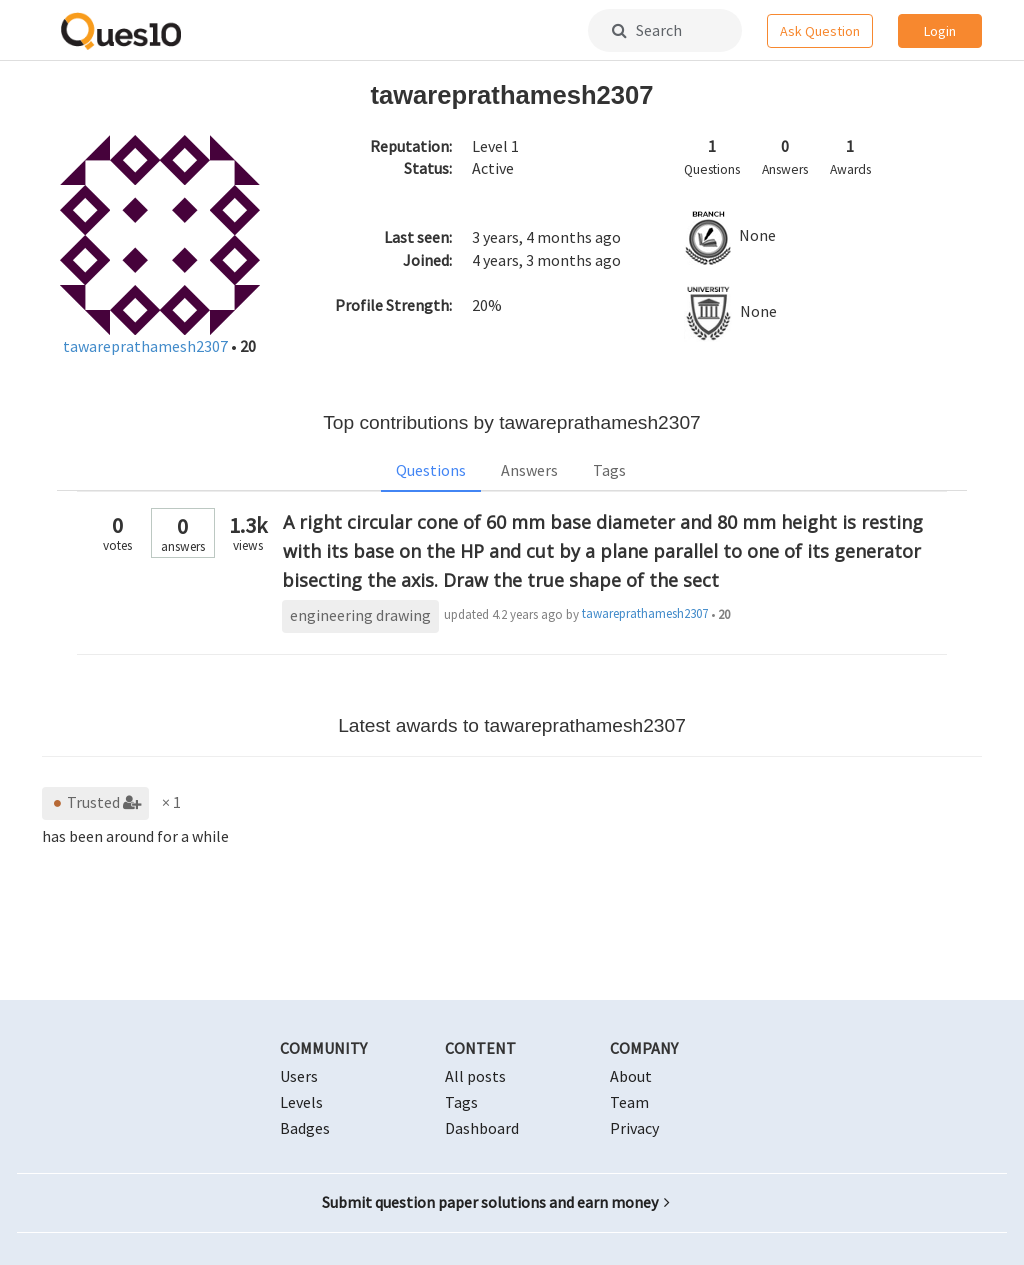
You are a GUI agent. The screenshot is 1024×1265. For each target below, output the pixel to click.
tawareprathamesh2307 (147, 346)
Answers (529, 470)
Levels (301, 1102)
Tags (609, 470)
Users (299, 1076)
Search (647, 30)
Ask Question (820, 31)
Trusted (95, 802)
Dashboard (482, 1128)
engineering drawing (360, 615)
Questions (431, 470)
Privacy (634, 1128)
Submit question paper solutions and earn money (496, 1202)
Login (940, 31)
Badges (305, 1128)
